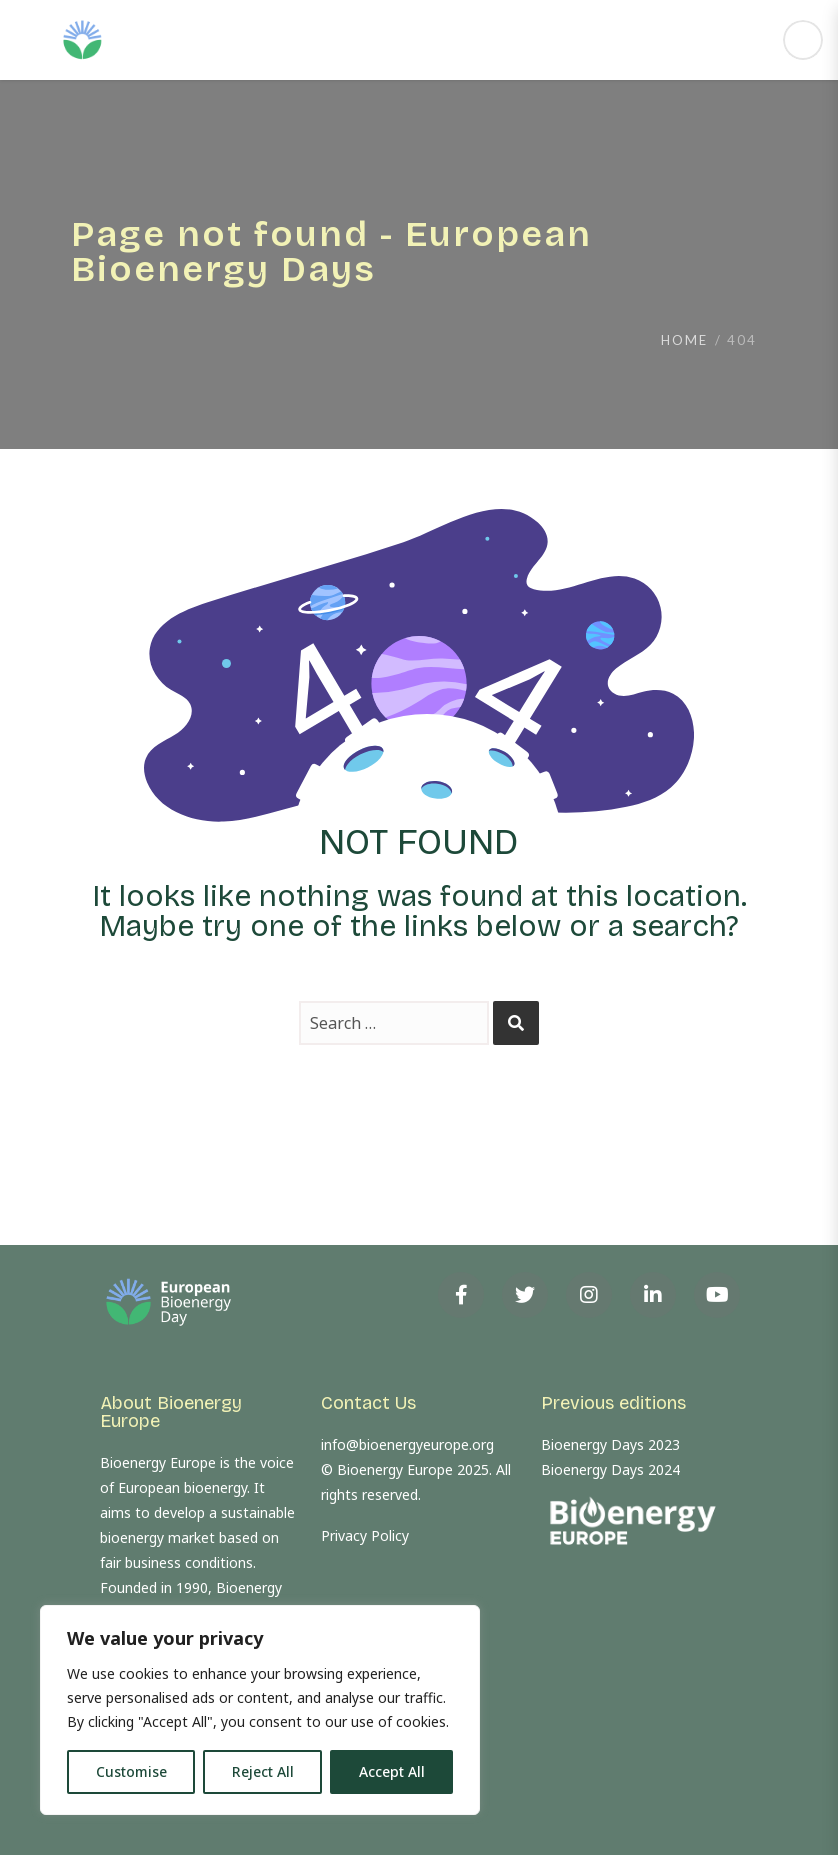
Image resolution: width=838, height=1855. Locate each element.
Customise (131, 1771)
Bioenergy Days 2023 (610, 1444)
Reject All (263, 1771)
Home (684, 340)
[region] (260, 1710)
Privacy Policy (365, 1535)
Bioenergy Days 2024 (610, 1469)
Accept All (392, 1771)
